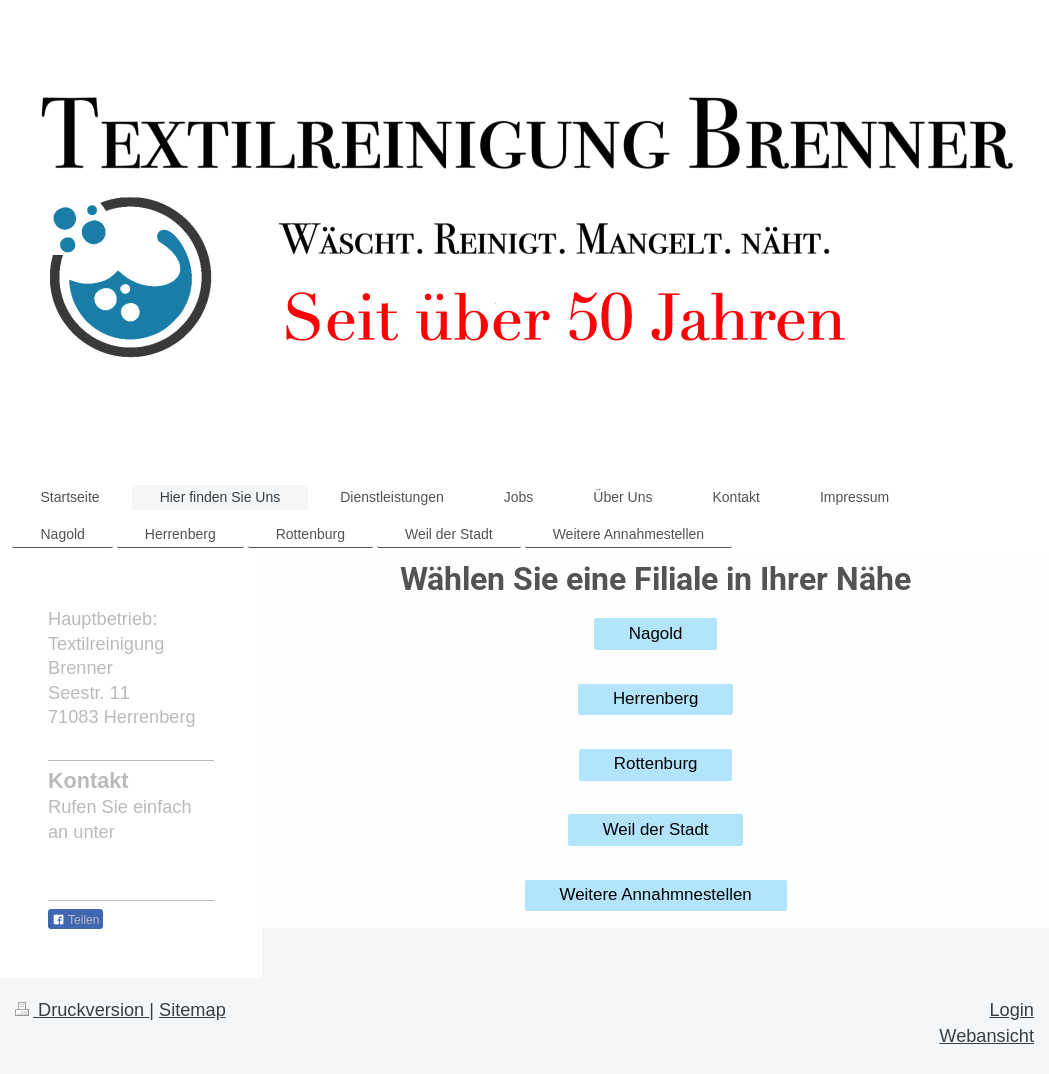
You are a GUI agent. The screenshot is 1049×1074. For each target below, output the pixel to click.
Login (1011, 1010)
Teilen (75, 920)
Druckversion (82, 1010)
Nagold (656, 633)
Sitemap (192, 1010)
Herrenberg (655, 698)
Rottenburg (656, 763)
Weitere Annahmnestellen (656, 894)
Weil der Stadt (656, 829)
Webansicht (986, 1036)
